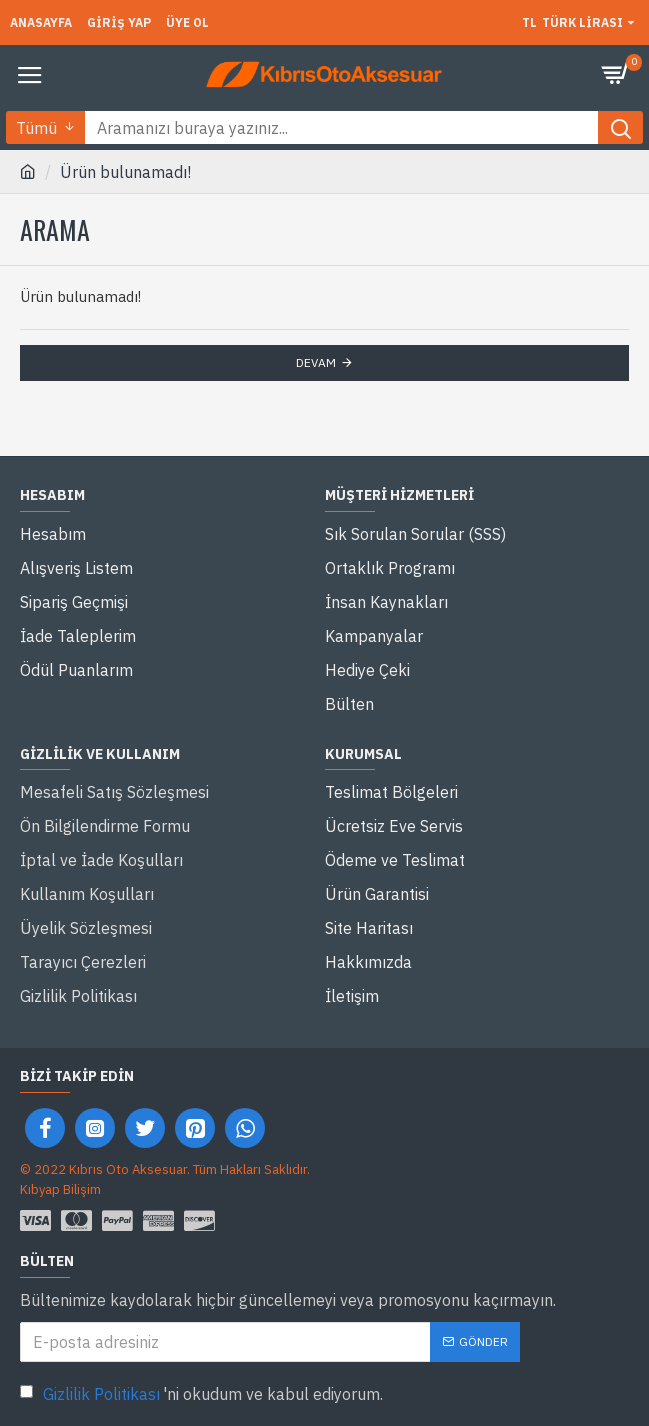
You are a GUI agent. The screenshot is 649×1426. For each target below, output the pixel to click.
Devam (316, 362)
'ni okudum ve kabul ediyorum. (201, 1394)
